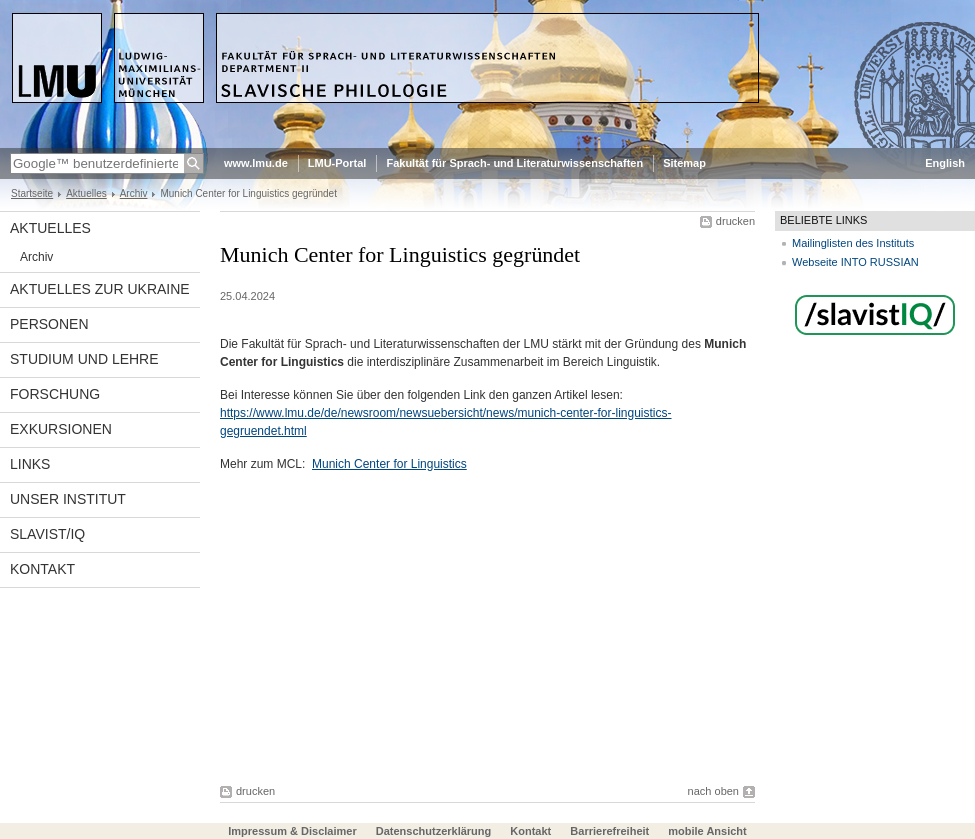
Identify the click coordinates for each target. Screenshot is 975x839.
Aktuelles (86, 193)
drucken (735, 221)
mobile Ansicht (707, 831)
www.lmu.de (256, 163)
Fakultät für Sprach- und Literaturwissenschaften (514, 163)
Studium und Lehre (84, 359)
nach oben (713, 791)
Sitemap (684, 163)
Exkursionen (61, 429)
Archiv (134, 193)
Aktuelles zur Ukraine (100, 289)
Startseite (32, 193)
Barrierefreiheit (611, 831)
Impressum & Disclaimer (292, 831)
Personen (49, 324)
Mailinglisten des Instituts (853, 243)
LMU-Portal (337, 163)
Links (30, 464)
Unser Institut (68, 499)
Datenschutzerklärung (434, 831)
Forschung (55, 394)
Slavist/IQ (47, 534)
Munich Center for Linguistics (389, 464)
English (945, 163)
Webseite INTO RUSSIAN (855, 262)
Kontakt (42, 569)
